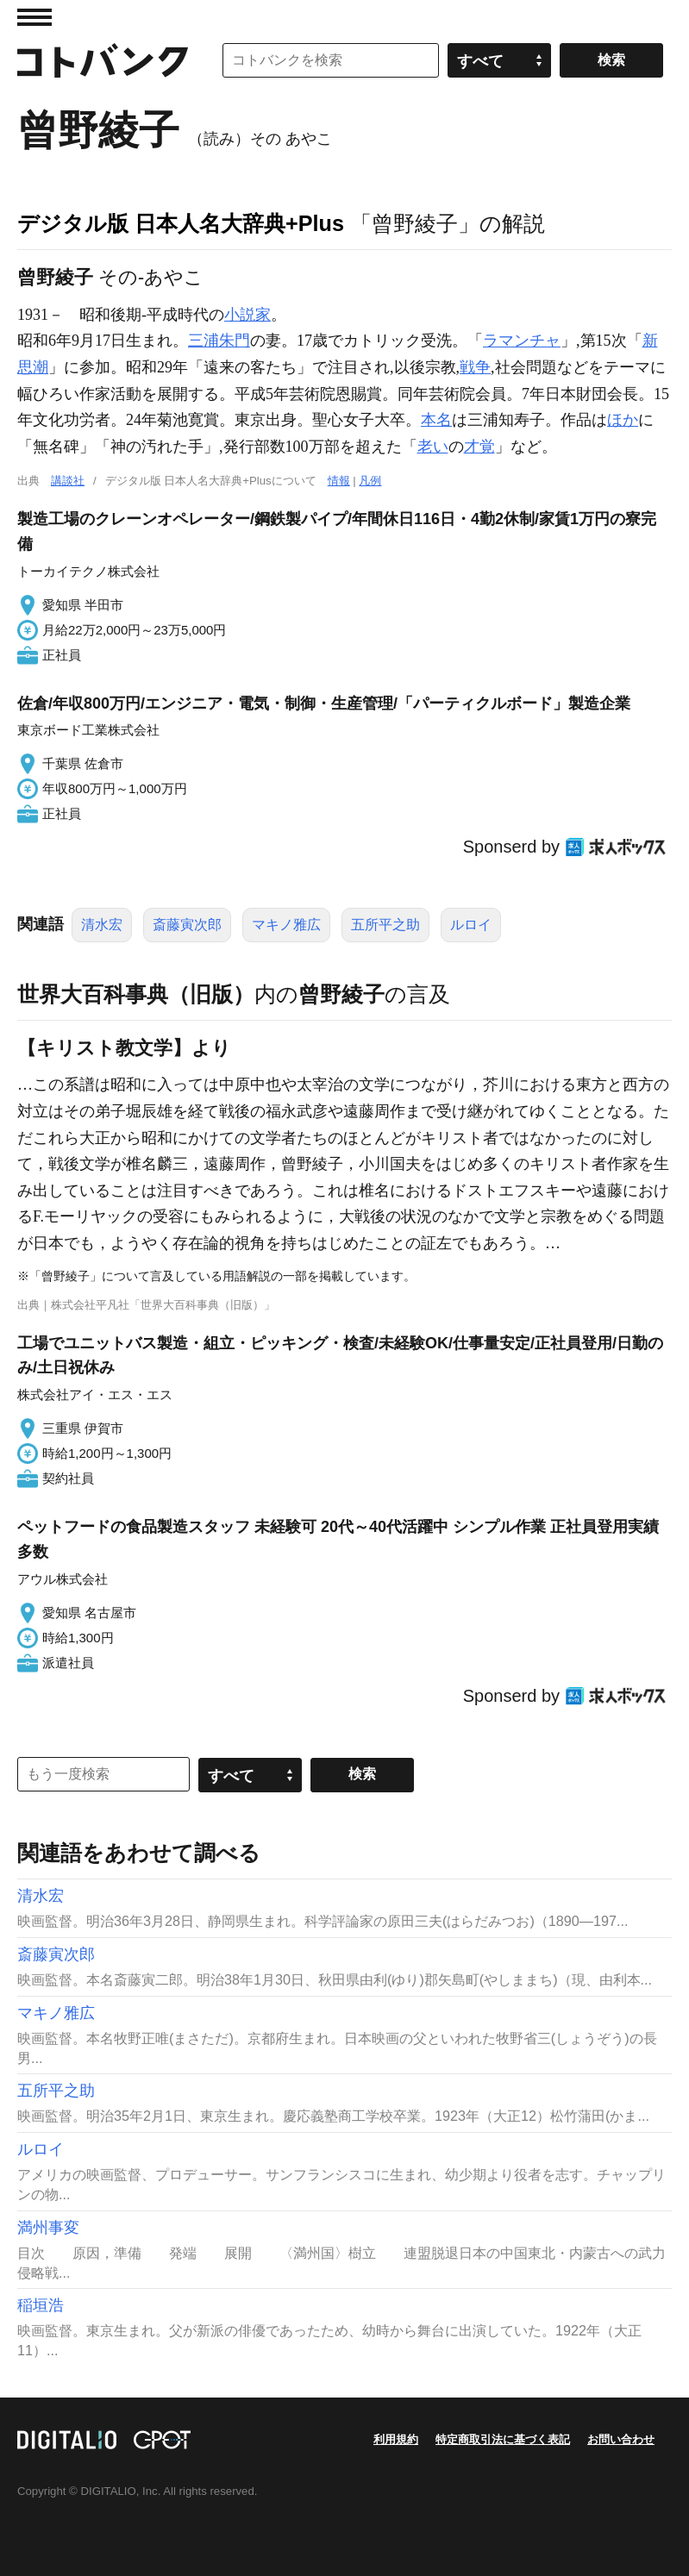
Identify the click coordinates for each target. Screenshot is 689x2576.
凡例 (370, 480)
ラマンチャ (522, 340)
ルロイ (471, 924)
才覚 (479, 446)
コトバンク (102, 60)
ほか (622, 419)
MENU (34, 17)
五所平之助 (385, 924)
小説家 (247, 314)
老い (432, 446)
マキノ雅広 (286, 924)
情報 (339, 480)
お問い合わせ (621, 2439)
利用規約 (395, 2439)
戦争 (475, 367)
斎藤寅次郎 (187, 924)
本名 (436, 419)
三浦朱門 (219, 340)
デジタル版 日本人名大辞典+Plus (180, 223)
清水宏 (101, 924)
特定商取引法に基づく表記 (502, 2439)
